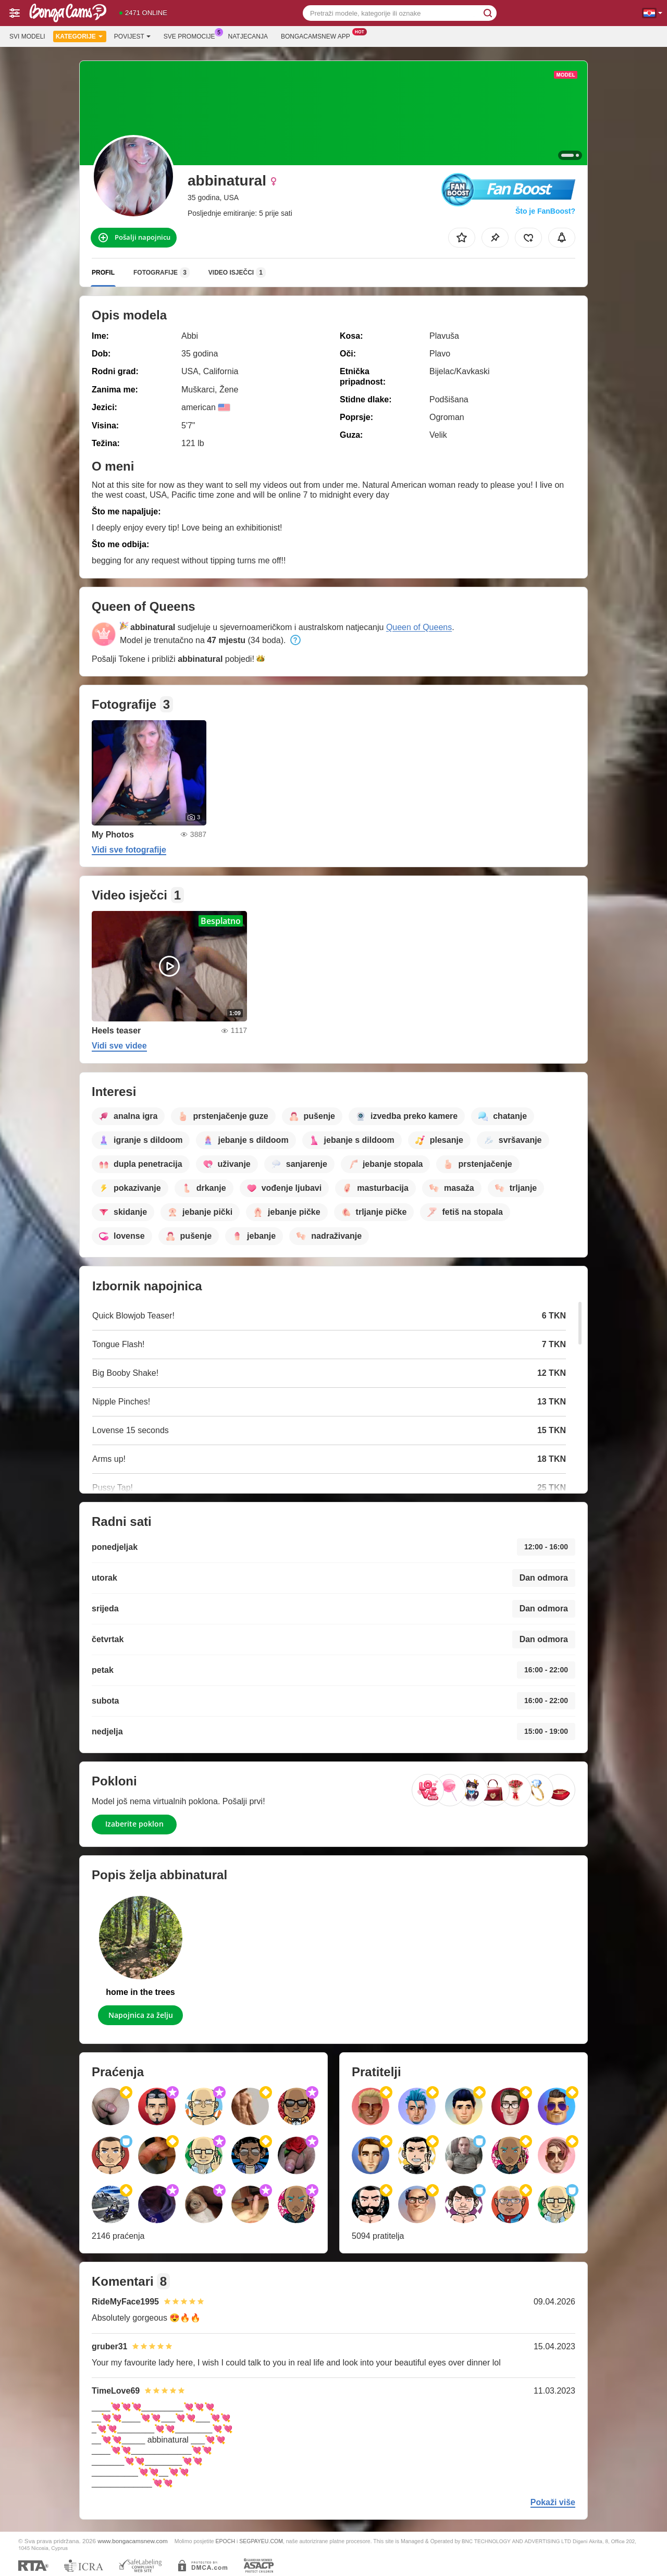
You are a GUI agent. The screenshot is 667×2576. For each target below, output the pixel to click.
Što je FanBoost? (545, 211)
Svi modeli (27, 36)
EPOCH (225, 2541)
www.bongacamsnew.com (132, 2540)
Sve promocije (192, 35)
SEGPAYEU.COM (261, 2541)
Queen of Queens (419, 627)
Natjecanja (248, 36)
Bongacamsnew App (318, 35)
